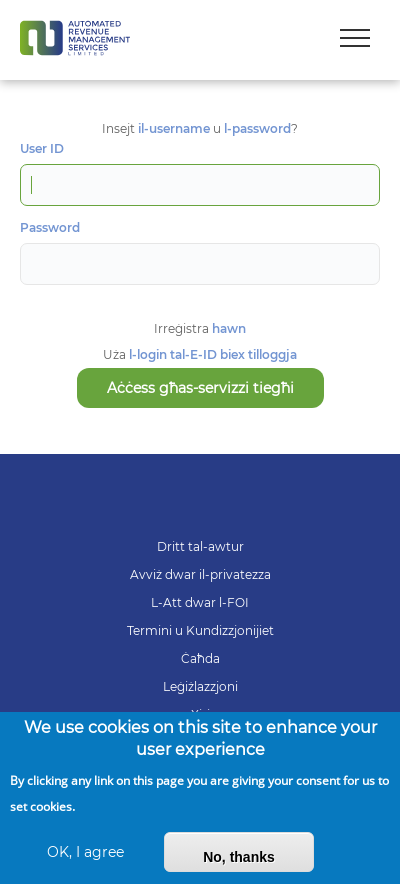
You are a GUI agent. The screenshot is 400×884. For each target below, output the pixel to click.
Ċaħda (200, 658)
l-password (257, 128)
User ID (42, 149)
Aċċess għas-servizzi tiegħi (200, 388)
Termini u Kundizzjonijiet (200, 630)
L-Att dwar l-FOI (200, 602)
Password (50, 228)
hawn (229, 328)
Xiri (200, 714)
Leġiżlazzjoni (200, 686)
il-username (174, 128)
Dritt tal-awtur (200, 546)
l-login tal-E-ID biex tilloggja (213, 354)
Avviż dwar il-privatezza (200, 574)
